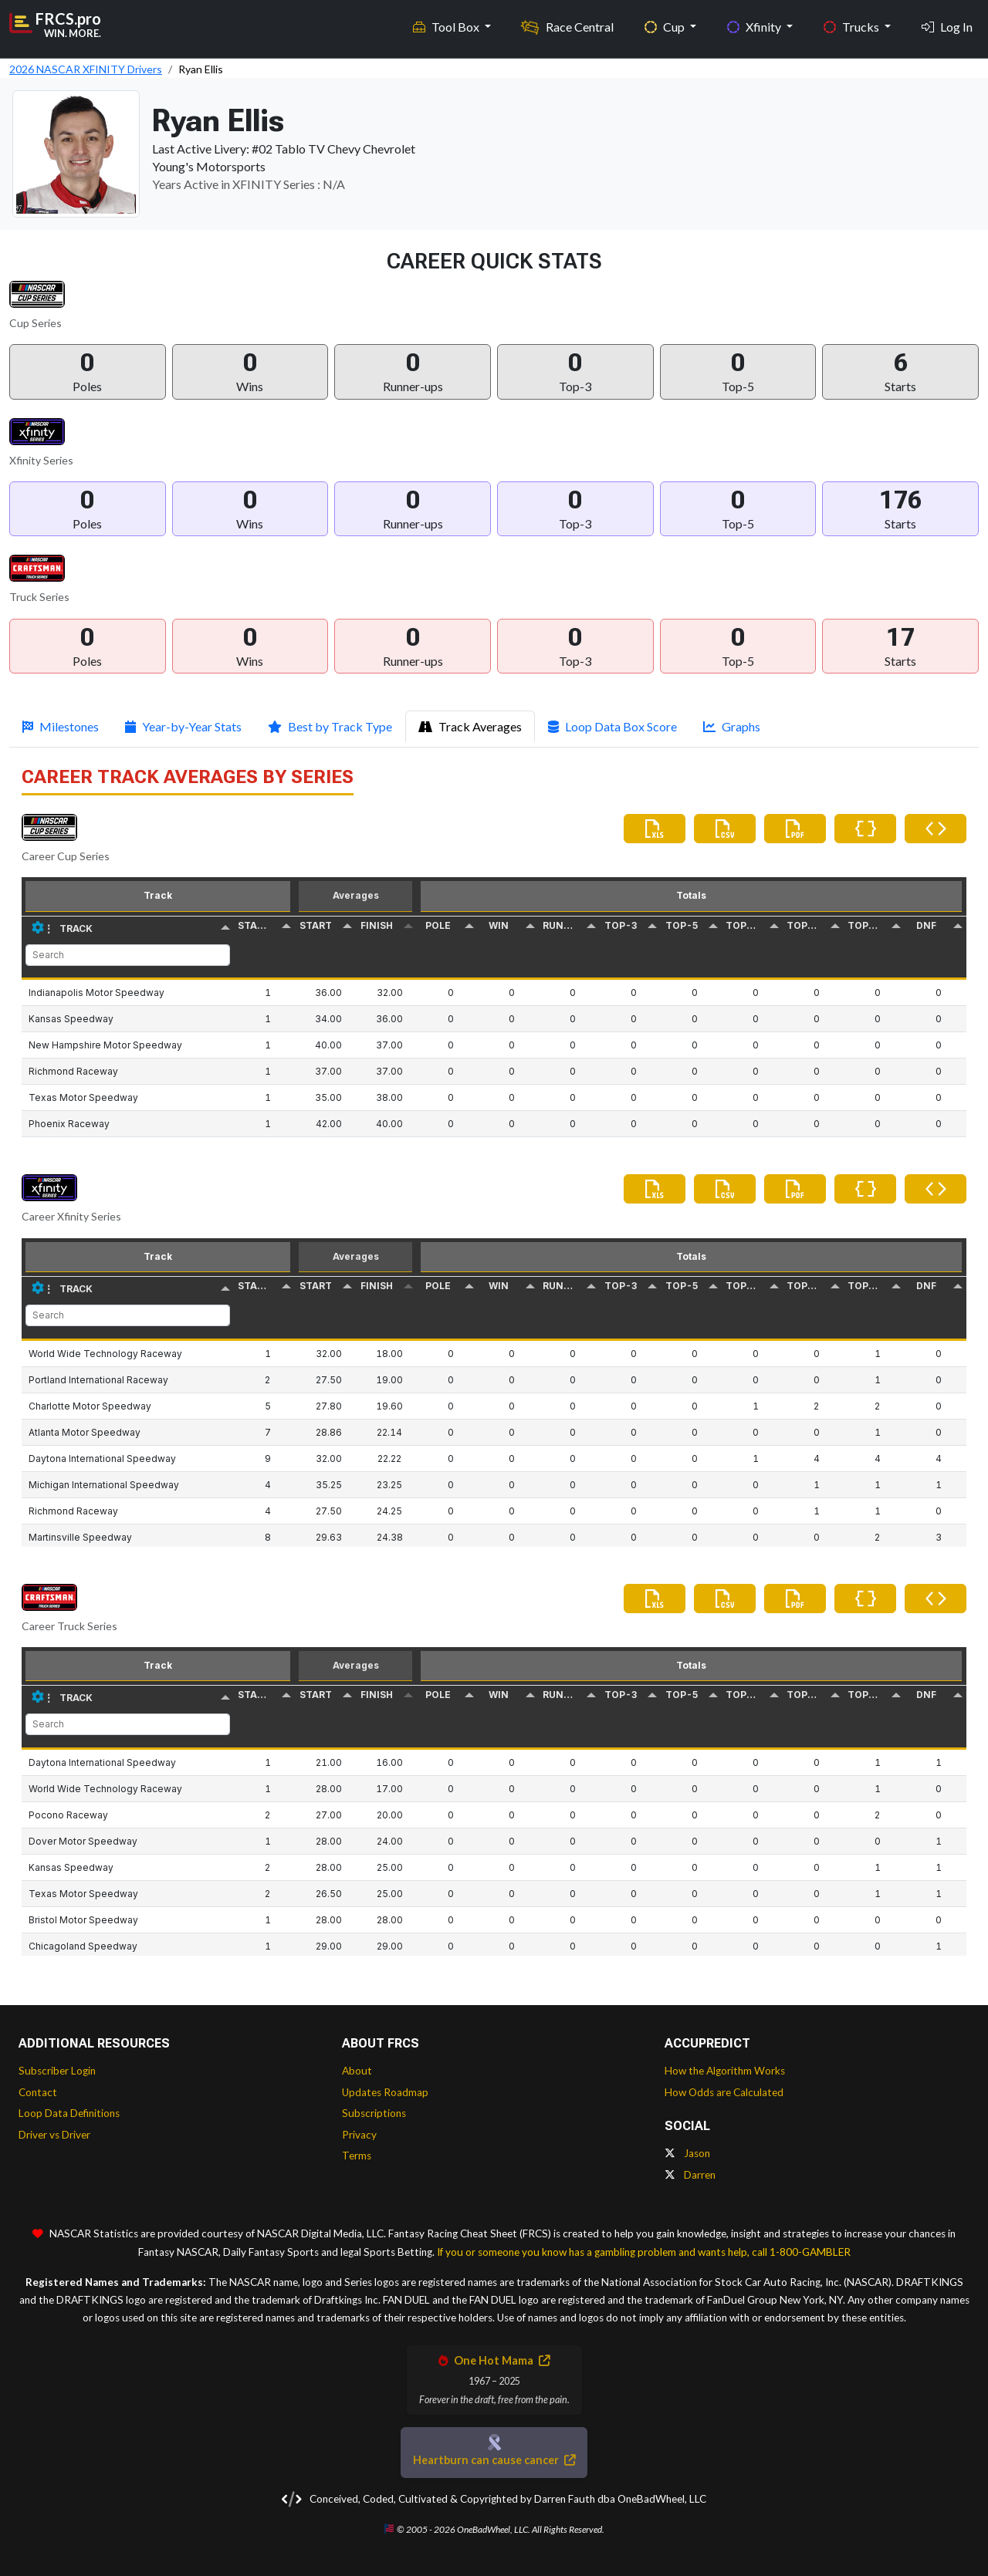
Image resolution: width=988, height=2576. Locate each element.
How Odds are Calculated (724, 2092)
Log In (947, 23)
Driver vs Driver (54, 2135)
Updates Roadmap (385, 2092)
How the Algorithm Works (725, 2071)
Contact (38, 2092)
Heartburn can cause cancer (494, 2459)
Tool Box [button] (447, 23)
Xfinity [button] (755, 23)
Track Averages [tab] (470, 726)
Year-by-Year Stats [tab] (183, 726)
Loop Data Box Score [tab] (612, 726)
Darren (690, 2175)
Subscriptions (374, 2113)
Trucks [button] (852, 23)
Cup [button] (666, 23)
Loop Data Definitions (69, 2113)
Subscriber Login (57, 2071)
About (357, 2071)
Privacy (359, 2135)
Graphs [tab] (731, 726)
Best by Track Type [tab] (330, 726)
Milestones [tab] (60, 726)
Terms (356, 2155)
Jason (687, 2153)
